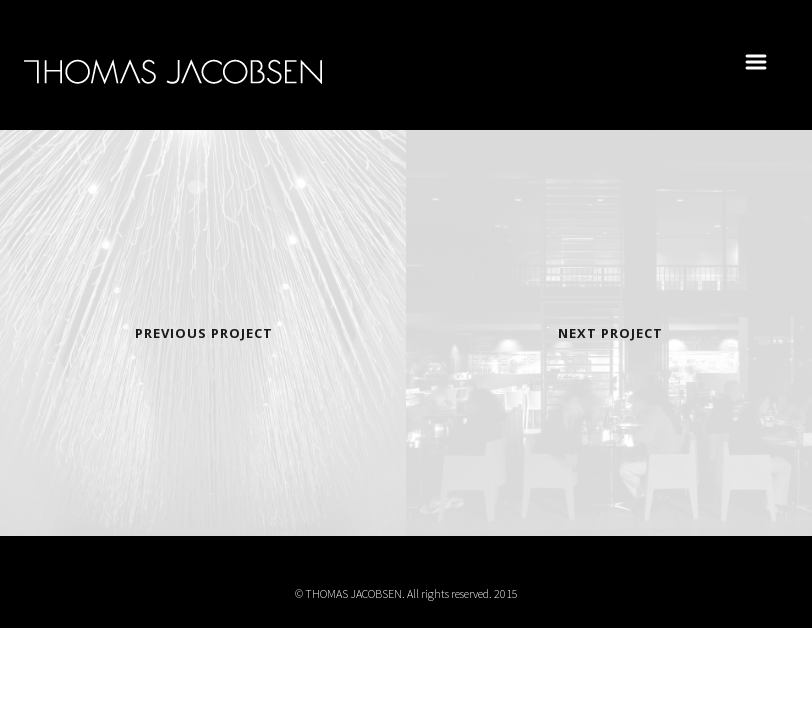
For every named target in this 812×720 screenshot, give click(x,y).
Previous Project (204, 333)
